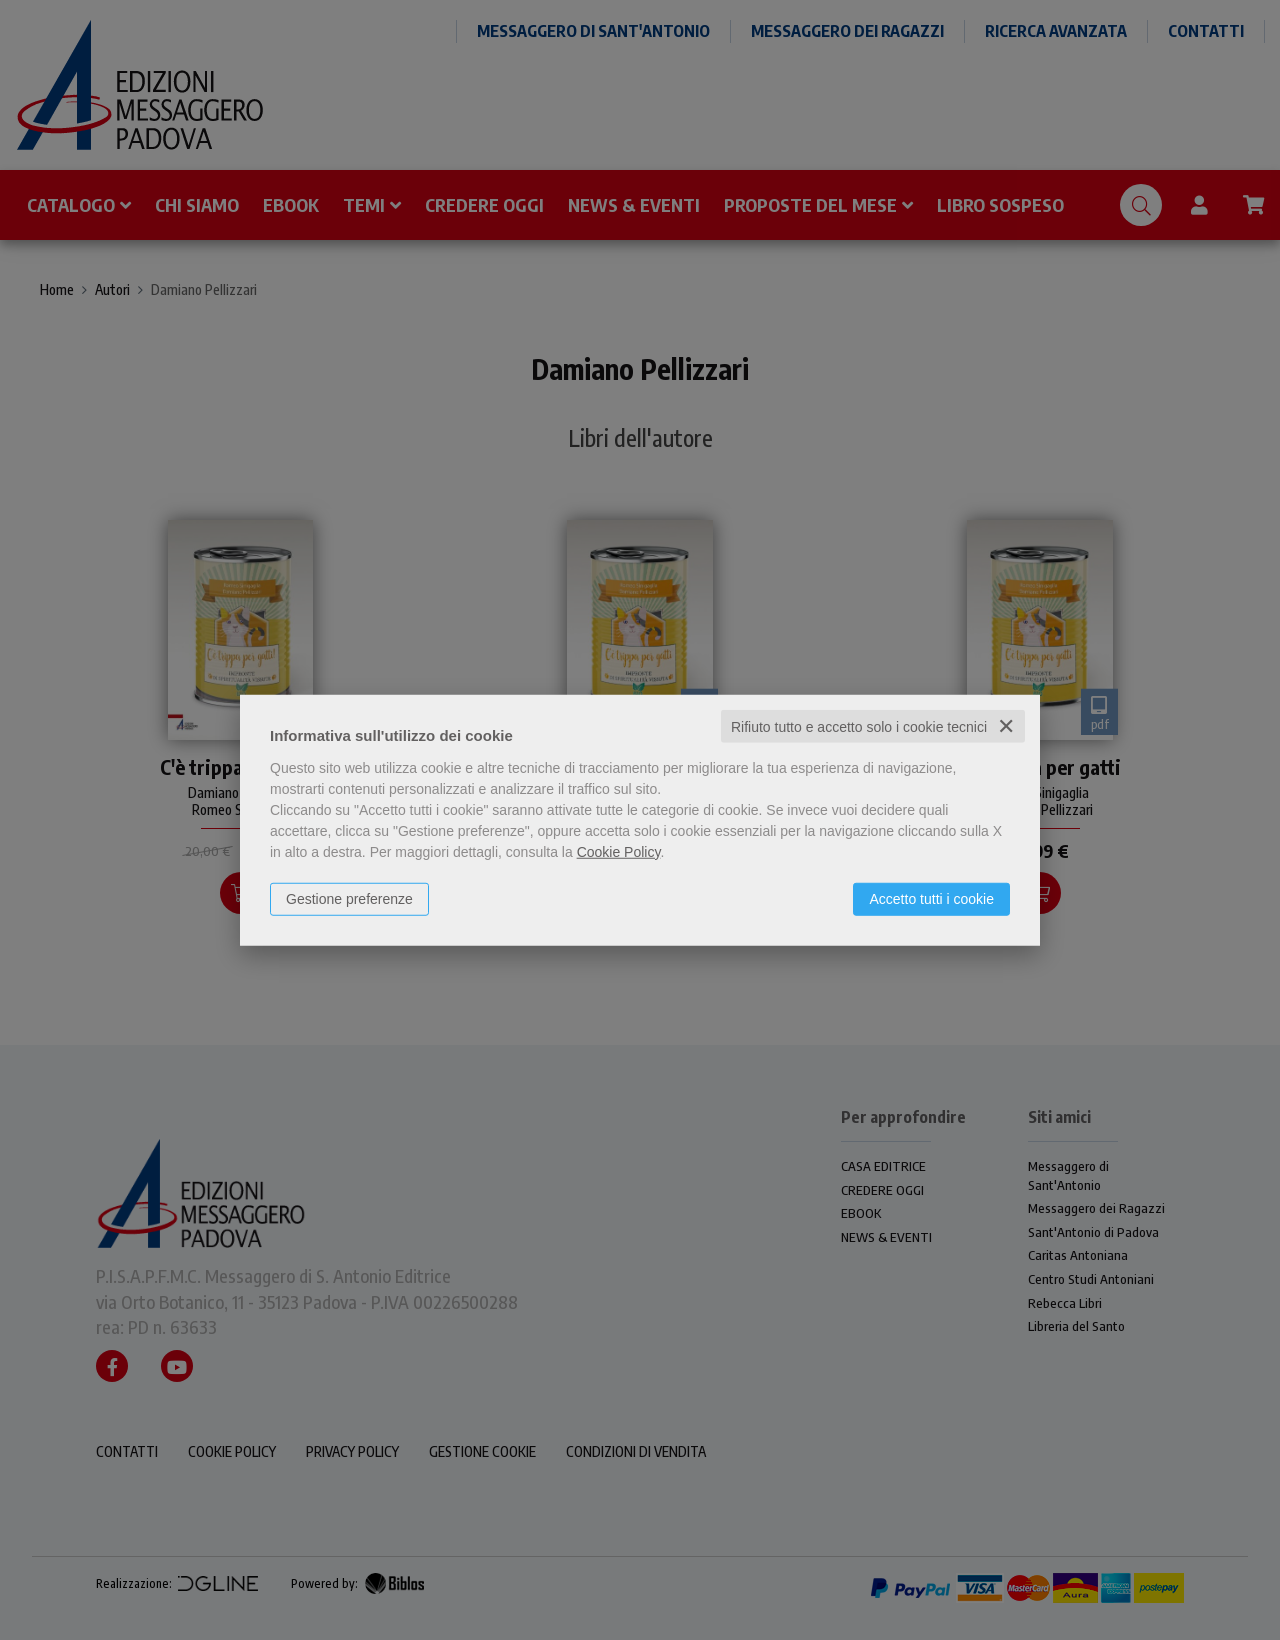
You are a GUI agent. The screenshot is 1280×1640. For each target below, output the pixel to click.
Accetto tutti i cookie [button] (931, 898)
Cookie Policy (619, 851)
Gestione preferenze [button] (349, 898)
